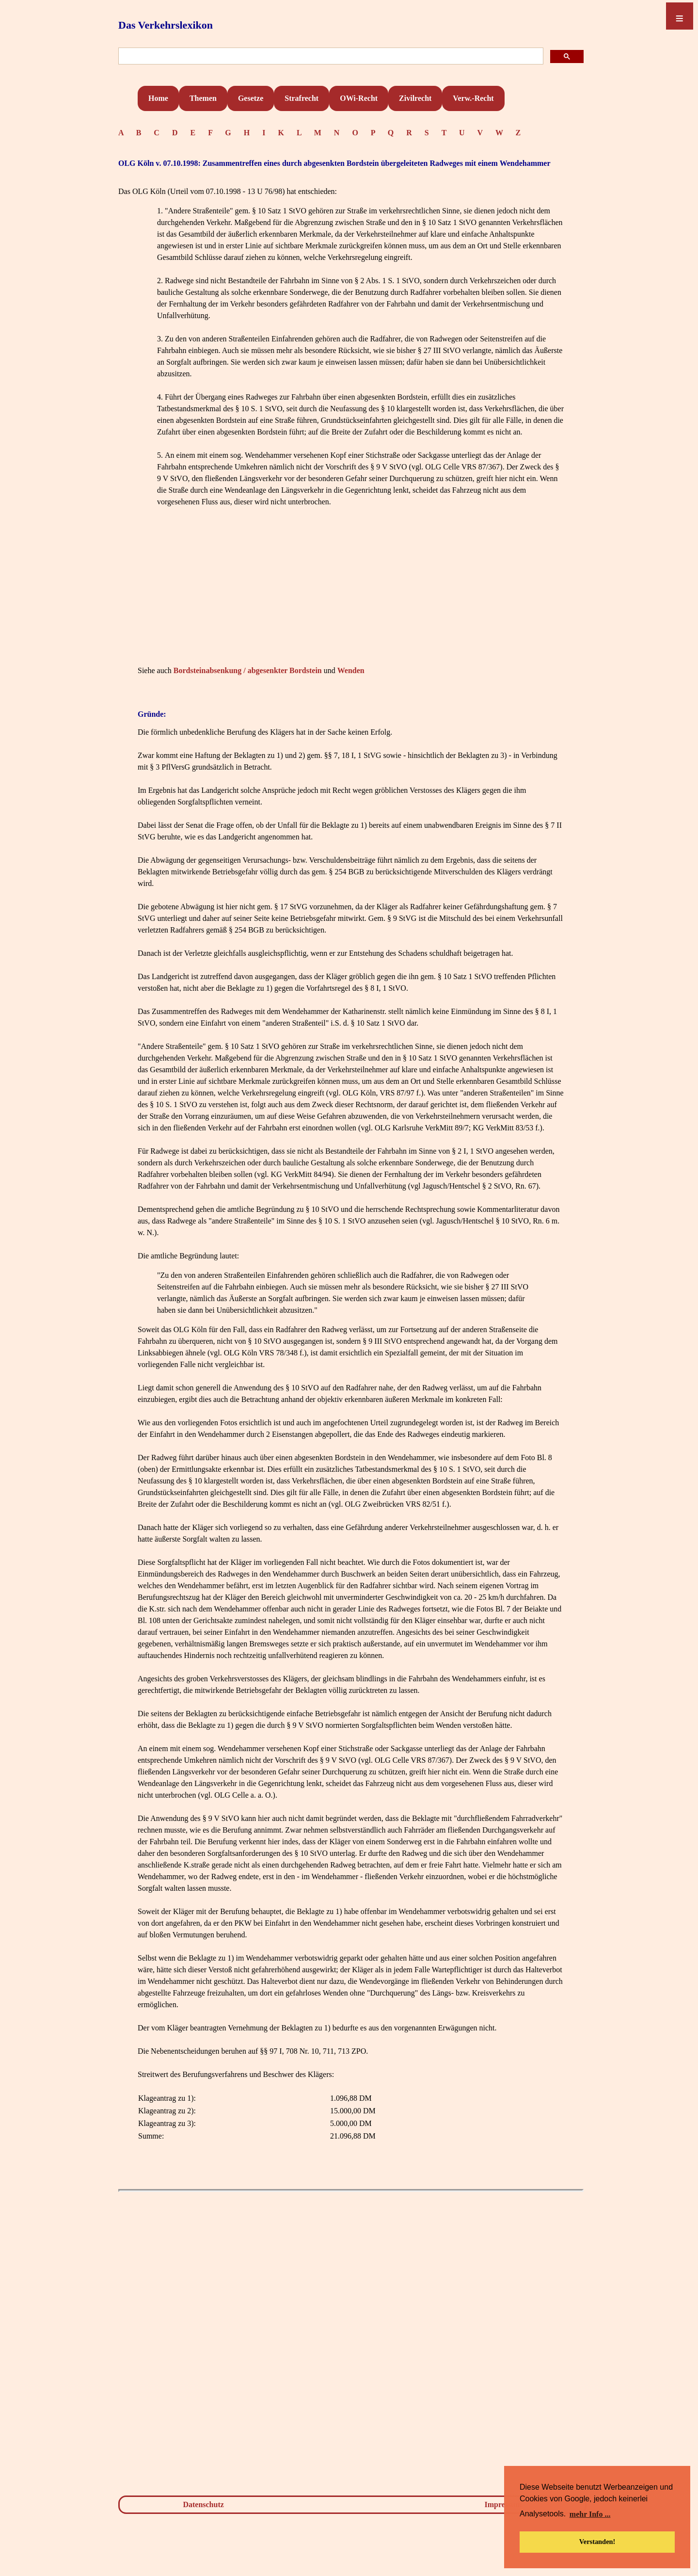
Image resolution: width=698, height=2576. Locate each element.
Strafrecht (301, 98)
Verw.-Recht (473, 98)
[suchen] (330, 56)
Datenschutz (203, 2504)
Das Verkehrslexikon (165, 25)
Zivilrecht (415, 98)
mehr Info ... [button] (590, 2514)
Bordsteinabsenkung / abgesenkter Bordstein (248, 670)
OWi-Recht (359, 98)
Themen (203, 98)
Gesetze (250, 98)
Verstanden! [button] (597, 2541)
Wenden (351, 670)
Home (158, 98)
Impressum (503, 2504)
